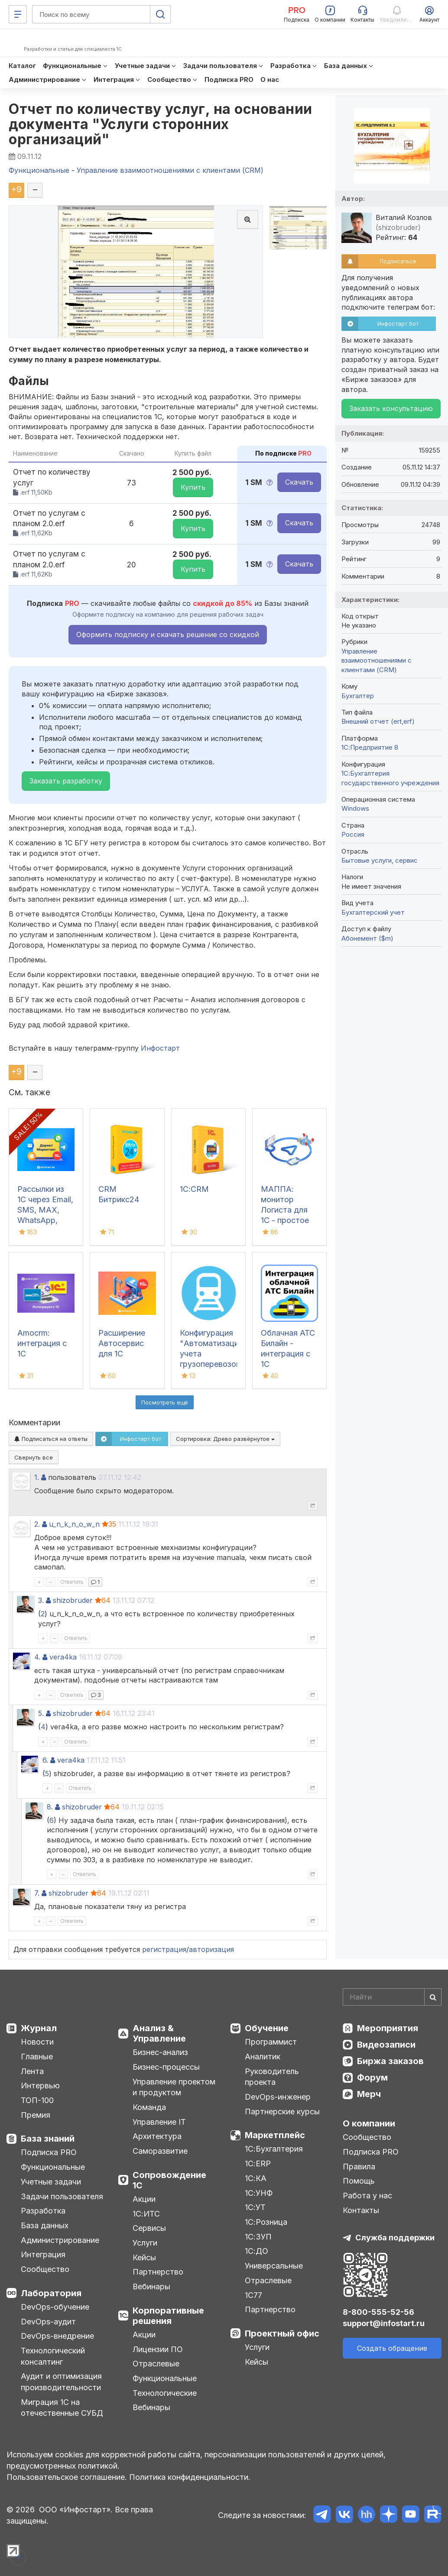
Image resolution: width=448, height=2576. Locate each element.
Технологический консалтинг (53, 2356)
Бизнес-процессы (166, 2066)
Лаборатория (51, 2293)
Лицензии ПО (158, 2349)
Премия (35, 2115)
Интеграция (43, 2254)
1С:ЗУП (258, 2236)
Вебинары (151, 2286)
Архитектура (157, 2136)
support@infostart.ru (384, 2323)
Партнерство (158, 2271)
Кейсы (144, 2257)
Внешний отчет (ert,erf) (378, 721)
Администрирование (60, 2240)
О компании (369, 2123)
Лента (32, 2071)
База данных (44, 2225)
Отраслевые (156, 2363)
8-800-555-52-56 (378, 2312)
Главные (37, 2056)
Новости (37, 2041)
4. (37, 1657)
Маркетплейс (275, 2135)
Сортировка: (225, 1438)
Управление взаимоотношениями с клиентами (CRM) (376, 660)
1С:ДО (256, 2251)
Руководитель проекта (272, 2077)
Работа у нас (367, 2195)
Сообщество (45, 2269)
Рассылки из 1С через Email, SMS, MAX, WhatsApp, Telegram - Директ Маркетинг (45, 1220)
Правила (359, 2166)
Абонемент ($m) (367, 938)
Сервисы (149, 2228)
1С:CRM (194, 1189)
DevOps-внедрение (57, 2335)
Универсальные (274, 2265)
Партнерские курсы (282, 2111)
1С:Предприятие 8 (369, 747)
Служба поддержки (395, 2237)
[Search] (392, 1997)
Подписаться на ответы (51, 1438)
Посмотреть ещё (164, 1402)
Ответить (72, 1582)
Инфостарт (160, 1048)
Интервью (40, 2085)
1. (36, 1477)
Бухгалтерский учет (373, 912)
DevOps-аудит (48, 2321)
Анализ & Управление (159, 2033)
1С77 (253, 2295)
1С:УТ (255, 2207)
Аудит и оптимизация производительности (61, 2382)
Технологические (165, 2393)
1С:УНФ (259, 2192)
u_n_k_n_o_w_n (74, 1524)
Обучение (267, 2028)
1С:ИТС (146, 2213)
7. (36, 1893)
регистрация (164, 1949)
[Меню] (18, 14)
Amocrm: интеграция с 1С (42, 1343)
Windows (355, 808)
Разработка (43, 2210)
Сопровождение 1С (169, 2180)
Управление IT (159, 2121)
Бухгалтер (357, 696)
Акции (144, 2199)
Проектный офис (282, 2333)
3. (41, 1600)
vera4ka (63, 1657)
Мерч (369, 2094)
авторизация (211, 1949)
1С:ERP (258, 2163)
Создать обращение (392, 2348)
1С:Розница (266, 2221)
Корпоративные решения (168, 2315)
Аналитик (262, 2056)
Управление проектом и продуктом (174, 2087)
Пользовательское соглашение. (66, 2477)
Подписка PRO (49, 2152)
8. (50, 1807)
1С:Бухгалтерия (274, 2148)
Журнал (39, 2028)
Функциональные (53, 2166)
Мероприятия (387, 2028)
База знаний (48, 2138)
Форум (372, 2077)
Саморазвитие (160, 2150)
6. (45, 1760)
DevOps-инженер (278, 2096)
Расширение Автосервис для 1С (121, 1343)
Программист (271, 2041)
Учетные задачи (51, 2181)
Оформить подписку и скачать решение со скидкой (167, 634)
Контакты (361, 2210)
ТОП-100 (37, 2100)
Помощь (359, 2180)
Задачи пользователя (62, 2196)
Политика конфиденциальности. (189, 2477)
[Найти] (433, 1997)
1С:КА (255, 2178)
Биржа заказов (390, 2061)
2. (37, 1524)
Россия (352, 834)
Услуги (145, 2242)
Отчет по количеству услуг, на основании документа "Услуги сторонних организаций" (160, 124)
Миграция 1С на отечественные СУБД (62, 2408)
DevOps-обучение (55, 2306)
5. (41, 1713)
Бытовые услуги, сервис (379, 860)
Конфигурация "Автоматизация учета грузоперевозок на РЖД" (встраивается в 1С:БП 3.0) (211, 1364)
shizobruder (73, 1600)
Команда (149, 2107)
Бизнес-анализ (160, 2052)
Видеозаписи (386, 2044)
